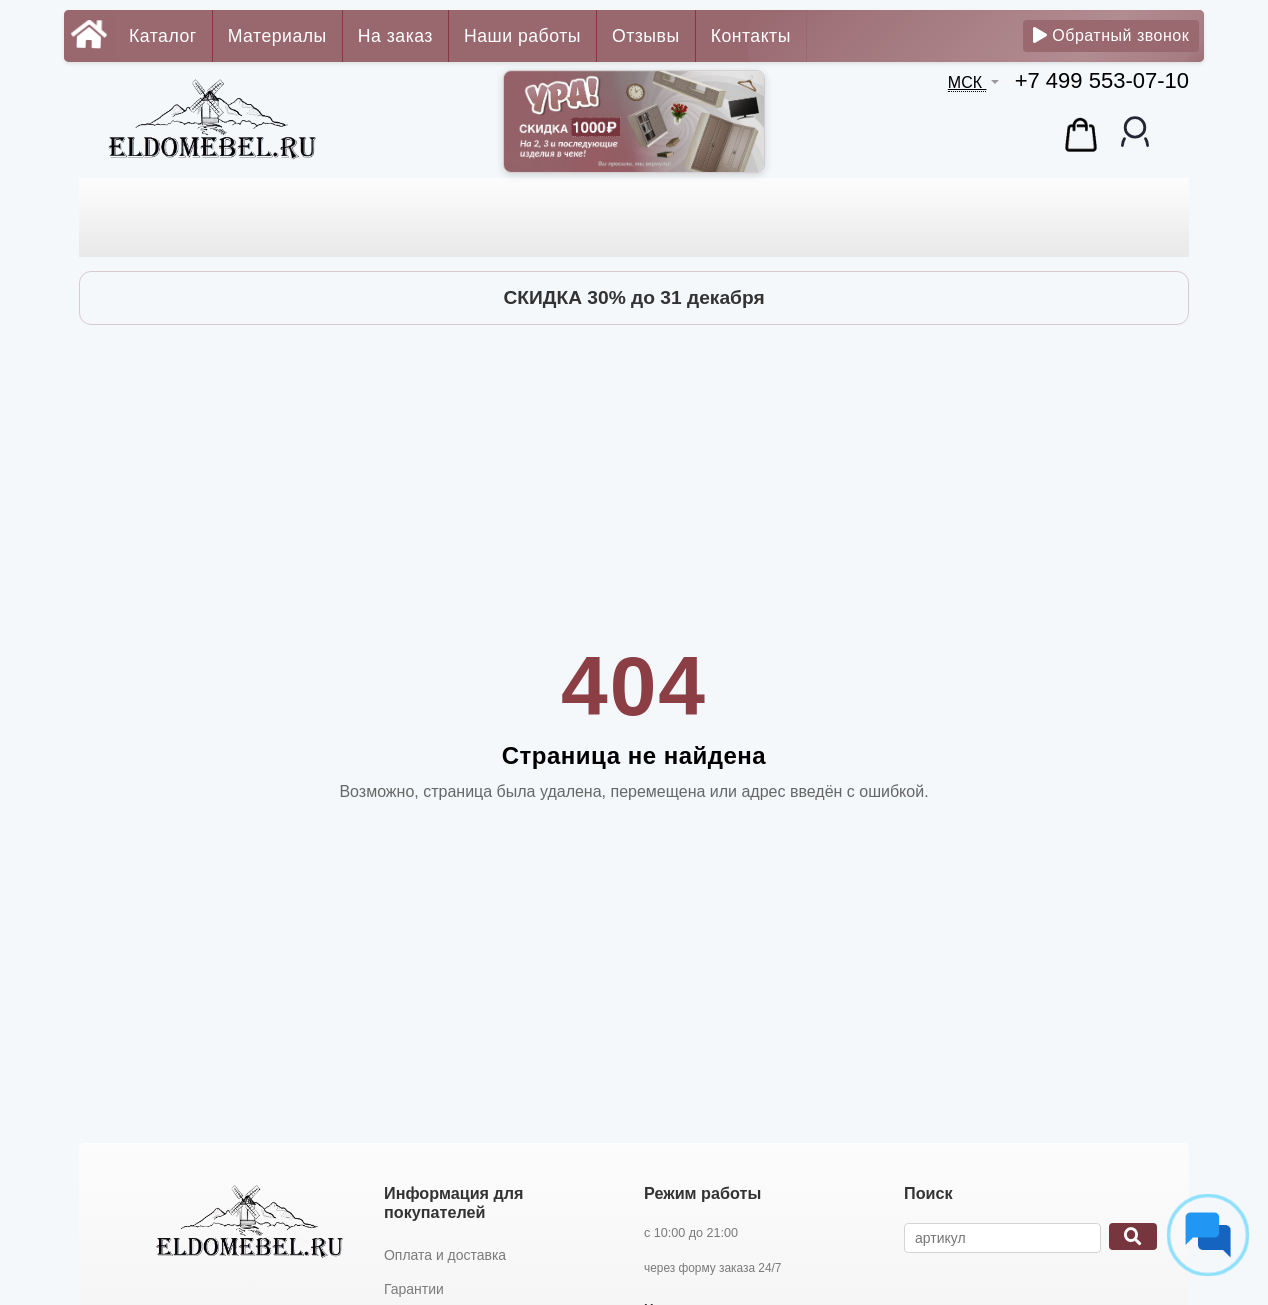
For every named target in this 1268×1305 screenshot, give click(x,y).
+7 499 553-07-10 (1102, 80)
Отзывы (646, 36)
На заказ (395, 36)
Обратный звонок (1111, 35)
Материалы (277, 36)
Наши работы (522, 36)
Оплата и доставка (445, 1255)
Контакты (751, 36)
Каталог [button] (163, 36)
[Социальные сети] (1208, 1235)
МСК (967, 82)
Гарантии (414, 1289)
